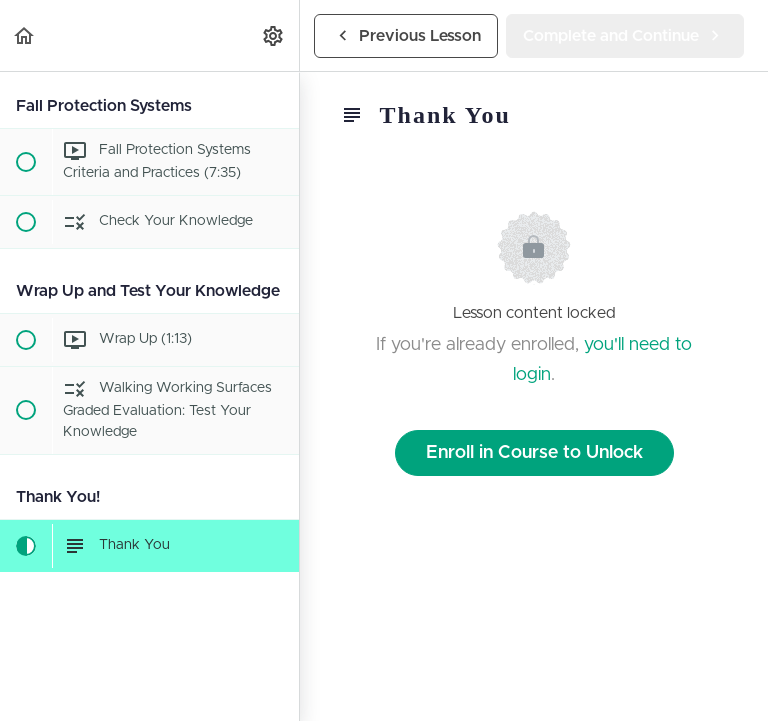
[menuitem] (274, 35)
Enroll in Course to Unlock (534, 453)
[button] (25, 35)
